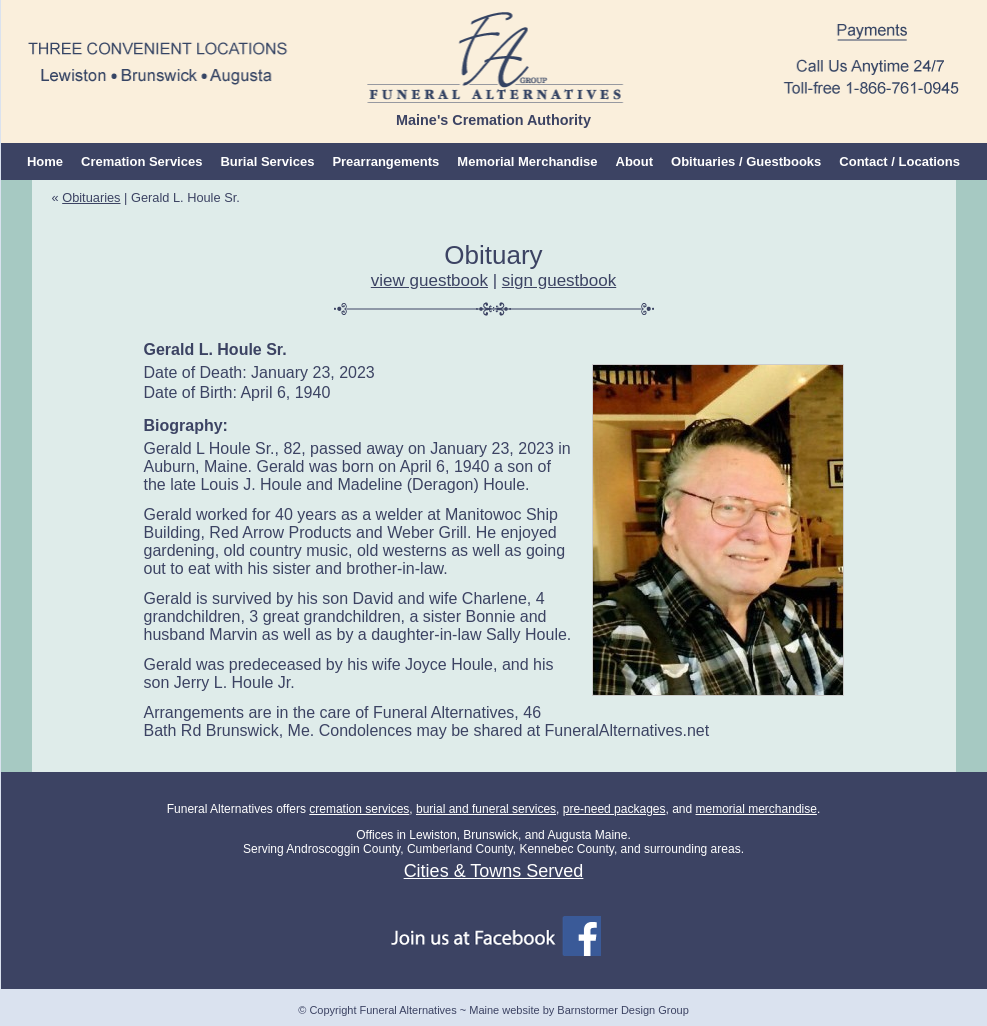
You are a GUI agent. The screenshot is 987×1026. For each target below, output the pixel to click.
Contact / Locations (899, 161)
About (635, 161)
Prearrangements (385, 161)
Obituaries (91, 197)
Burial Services (267, 161)
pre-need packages (614, 809)
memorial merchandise (756, 809)
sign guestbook (559, 280)
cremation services (359, 809)
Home (45, 161)
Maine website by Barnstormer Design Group (578, 1010)
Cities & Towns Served (494, 871)
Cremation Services (141, 161)
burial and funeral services (486, 809)
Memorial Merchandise (527, 161)
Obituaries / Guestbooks (746, 161)
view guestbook (429, 280)
